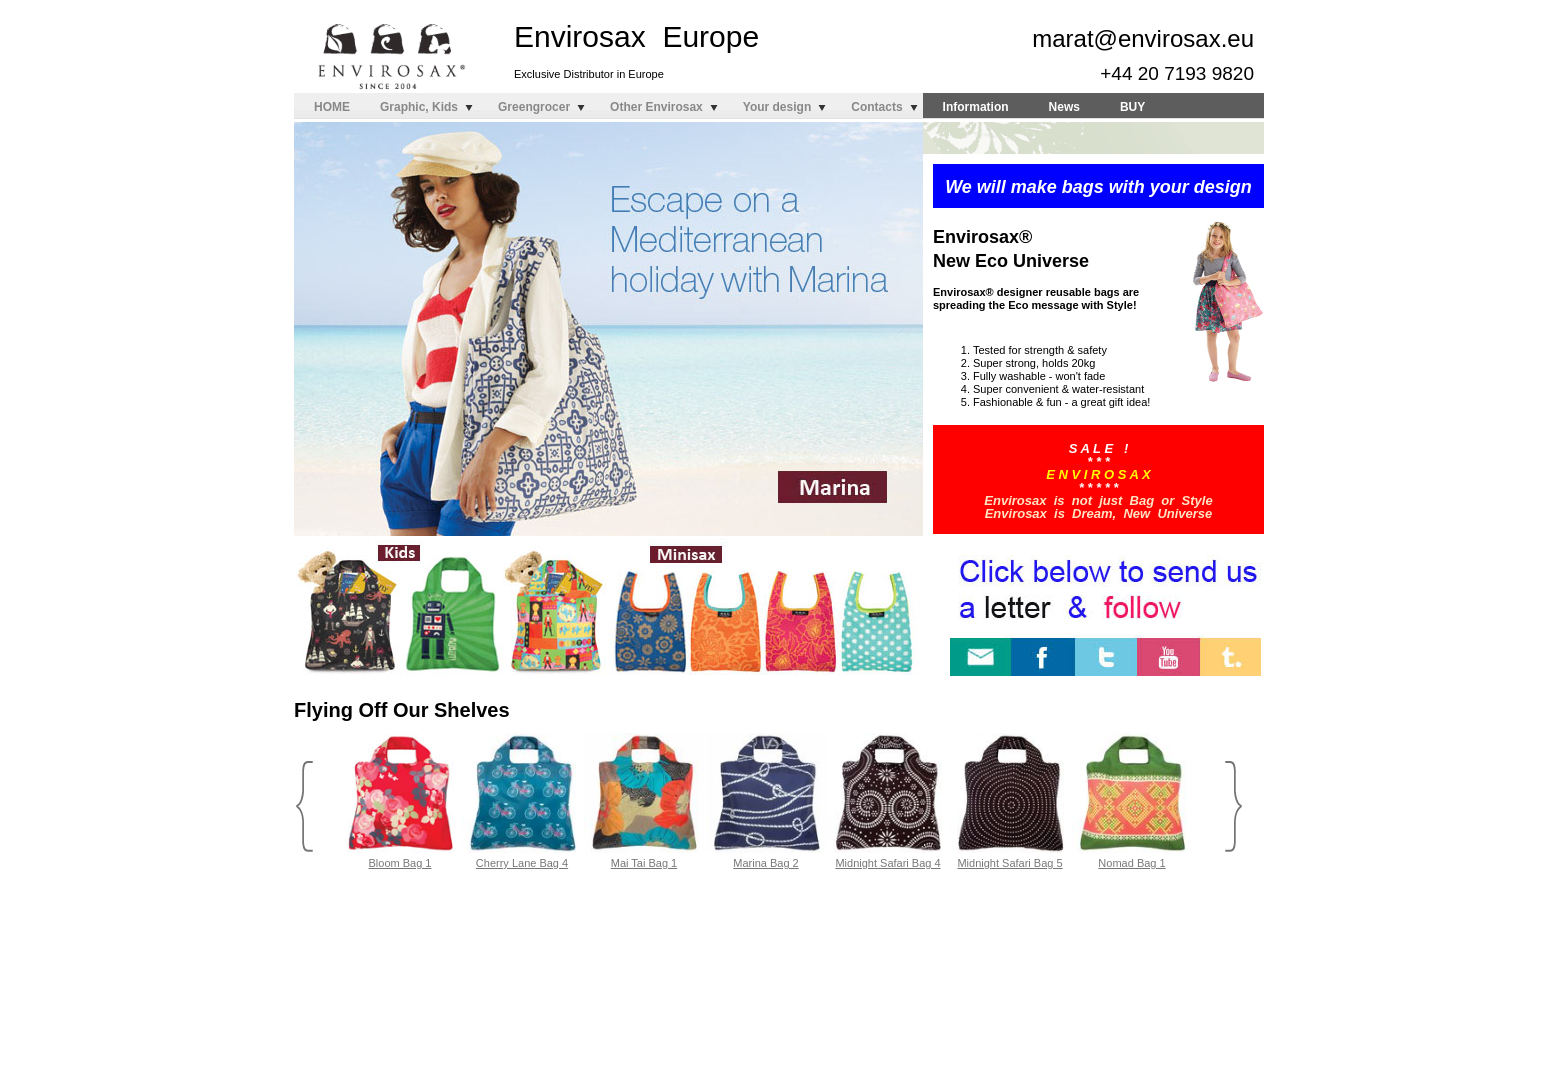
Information (976, 107)
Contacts (876, 107)
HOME (332, 107)
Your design (777, 107)
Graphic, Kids (419, 107)
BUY (1132, 107)
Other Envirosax (656, 107)
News (1064, 107)
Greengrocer (534, 107)
